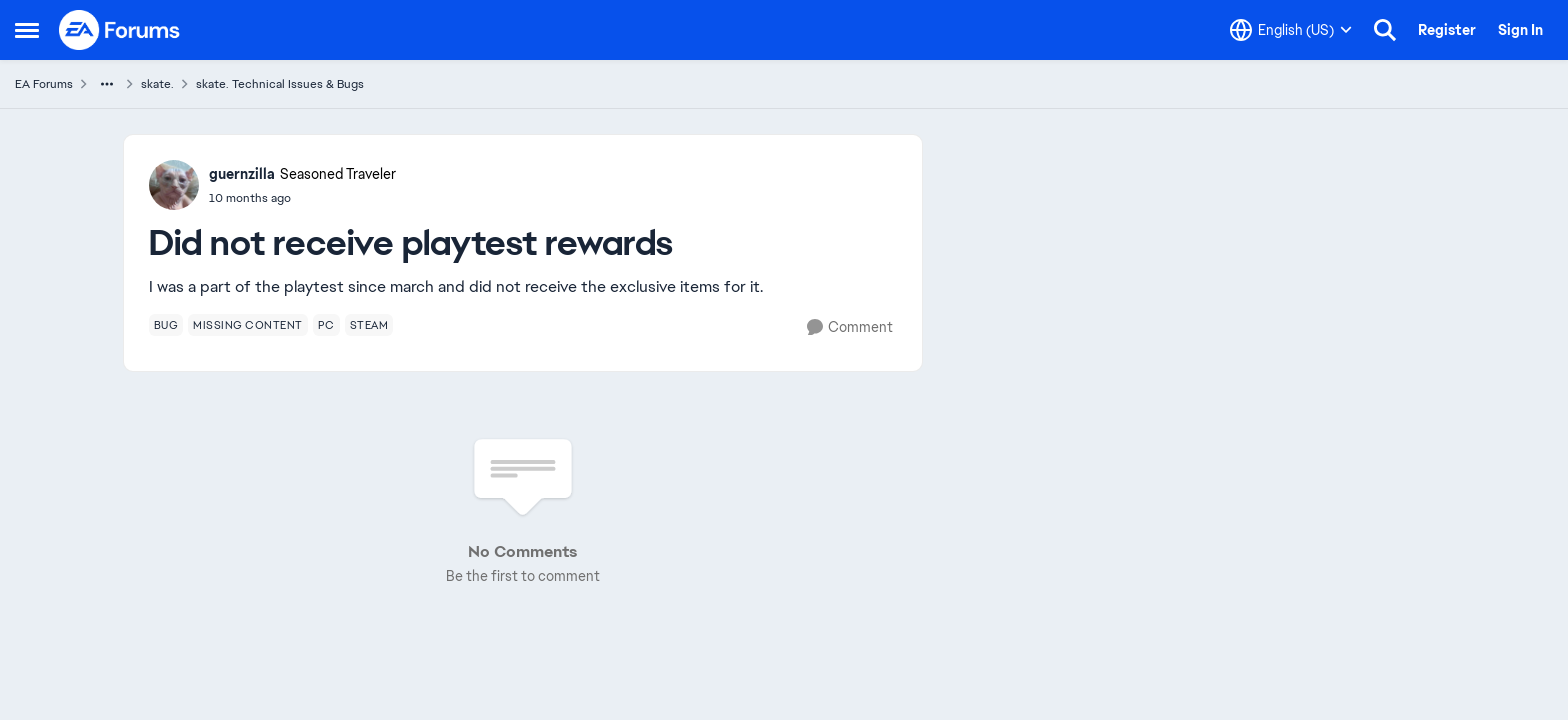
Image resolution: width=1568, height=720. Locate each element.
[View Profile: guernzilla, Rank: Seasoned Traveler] (174, 185)
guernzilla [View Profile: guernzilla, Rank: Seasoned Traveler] (242, 174)
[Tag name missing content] (248, 325)
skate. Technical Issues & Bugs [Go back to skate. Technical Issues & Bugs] (280, 84)
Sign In (1520, 30)
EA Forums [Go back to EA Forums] (44, 84)
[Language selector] (1291, 30)
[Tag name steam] (369, 325)
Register (1447, 30)
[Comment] (850, 327)
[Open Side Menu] (27, 30)
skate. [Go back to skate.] (157, 84)
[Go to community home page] (120, 30)
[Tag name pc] (326, 325)
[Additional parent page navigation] (107, 84)
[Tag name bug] (166, 325)
